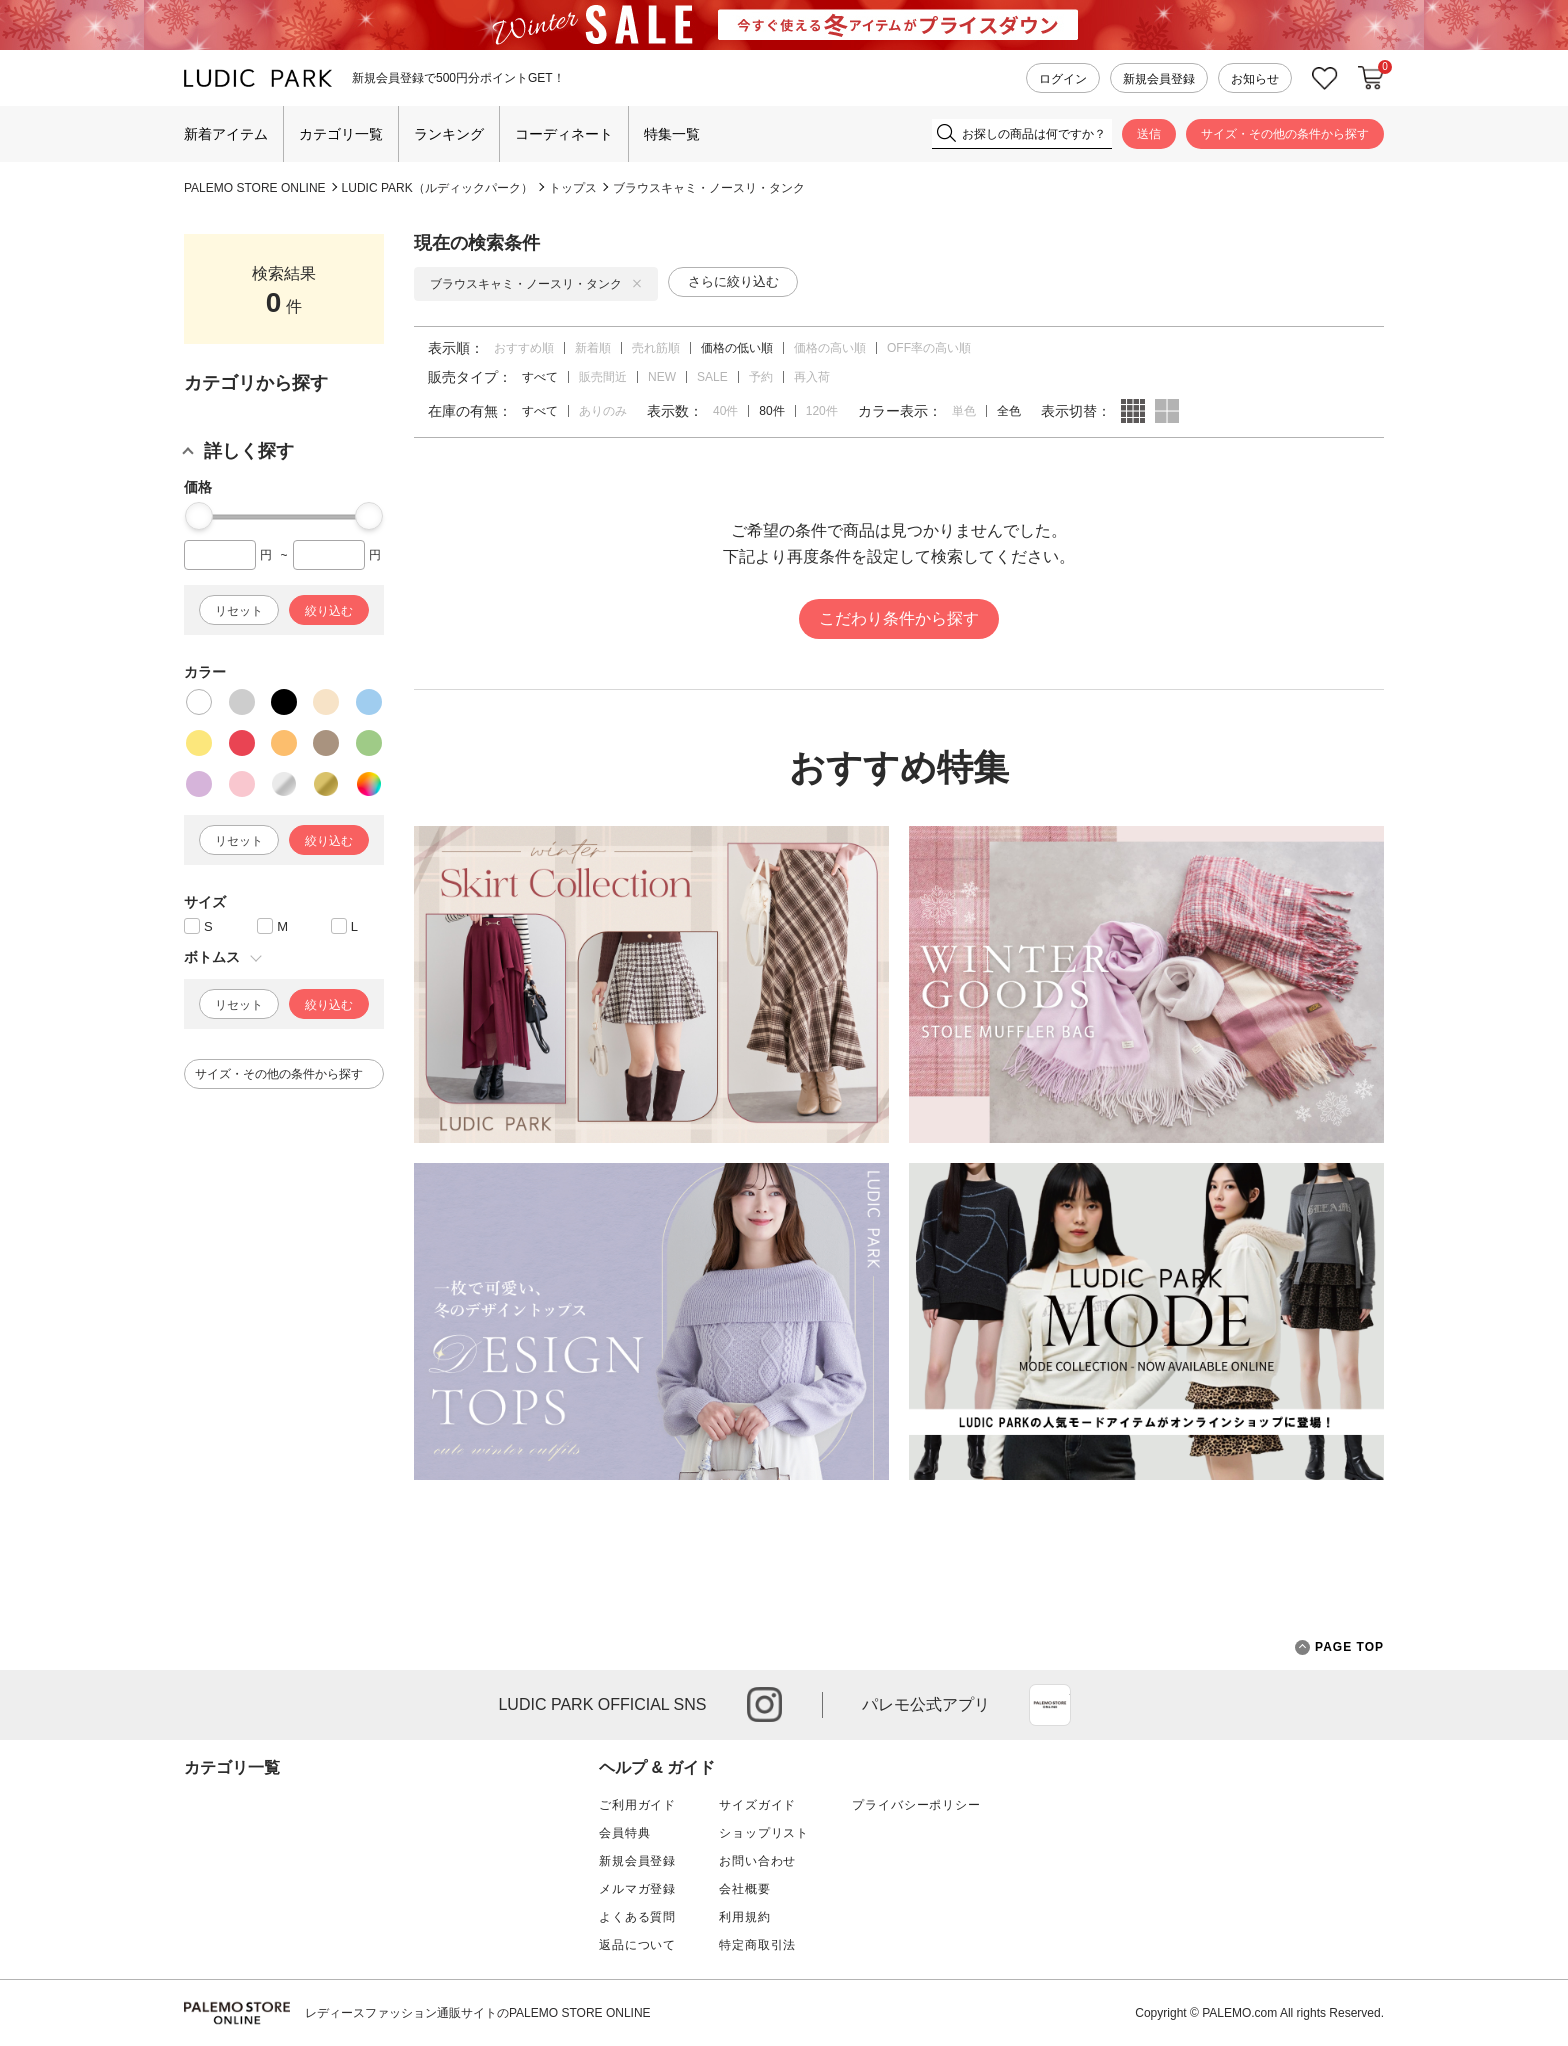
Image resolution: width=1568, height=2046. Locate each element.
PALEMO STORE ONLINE (255, 188)
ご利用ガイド (637, 1805)
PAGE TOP (1339, 1647)
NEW (662, 377)
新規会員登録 (1159, 79)
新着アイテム (226, 134)
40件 (725, 411)
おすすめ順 (524, 348)
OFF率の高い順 (929, 348)
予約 (761, 377)
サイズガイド (757, 1805)
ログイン (1063, 79)
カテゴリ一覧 (341, 134)
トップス (573, 188)
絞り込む (329, 611)
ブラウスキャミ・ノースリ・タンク (709, 188)
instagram (764, 1704)
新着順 (593, 348)
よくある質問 (637, 1917)
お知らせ (1255, 79)
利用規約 (744, 1917)
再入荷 (812, 377)
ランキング (449, 134)
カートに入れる (1371, 78)
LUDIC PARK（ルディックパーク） (437, 188)
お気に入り (1325, 78)
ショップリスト (764, 1833)
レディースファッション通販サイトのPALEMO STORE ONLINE (478, 2013)
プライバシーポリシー (916, 1805)
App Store (1050, 1705)
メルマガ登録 (637, 1889)
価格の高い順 (830, 348)
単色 (964, 411)
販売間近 (603, 377)
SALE (712, 377)
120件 (822, 411)
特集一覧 (672, 134)
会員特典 (624, 1833)
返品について (637, 1945)
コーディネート (564, 134)
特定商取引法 (757, 1945)
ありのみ (603, 411)
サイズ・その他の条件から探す (1285, 134)
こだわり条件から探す (899, 618)
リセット (239, 611)
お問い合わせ (757, 1861)
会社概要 (744, 1889)
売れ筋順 (656, 348)
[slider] (199, 516)
